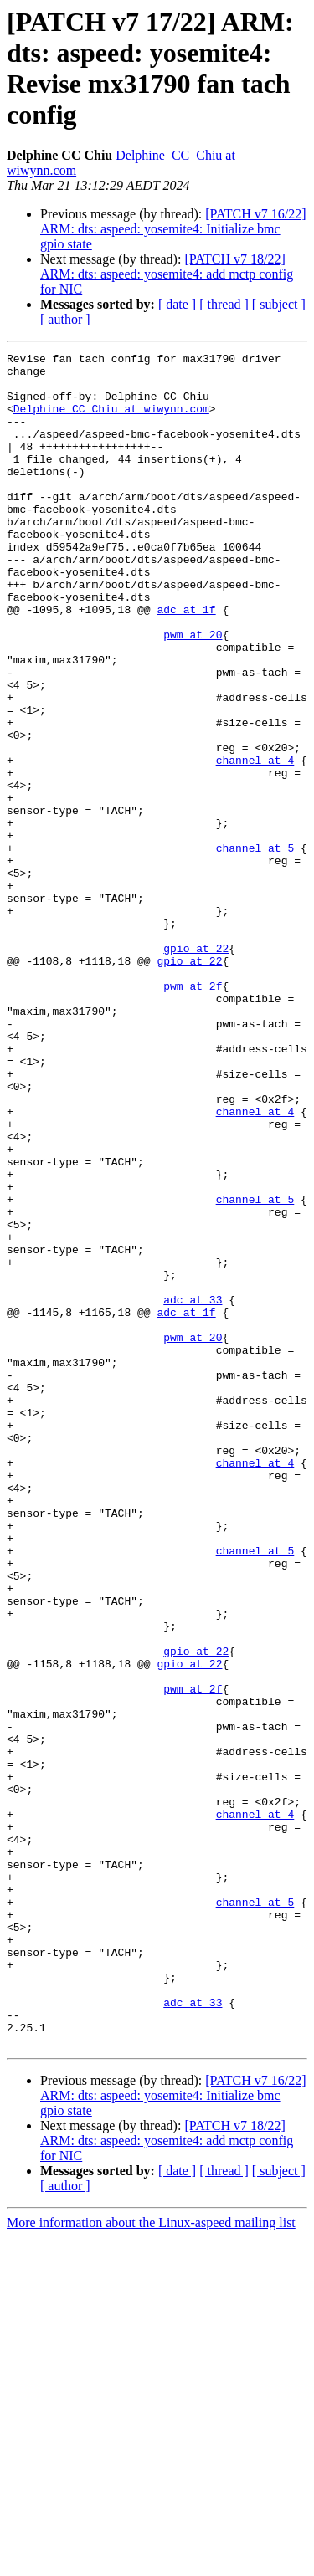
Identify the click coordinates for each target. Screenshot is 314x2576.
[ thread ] (224, 304)
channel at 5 (255, 947)
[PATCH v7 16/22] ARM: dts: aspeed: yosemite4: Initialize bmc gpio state (173, 229)
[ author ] (65, 319)
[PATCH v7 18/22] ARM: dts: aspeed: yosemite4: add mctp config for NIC (166, 274)
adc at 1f (186, 661)
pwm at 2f (192, 1113)
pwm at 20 (192, 691)
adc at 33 (192, 1490)
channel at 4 (255, 842)
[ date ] (177, 304)
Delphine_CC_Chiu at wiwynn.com (111, 420)
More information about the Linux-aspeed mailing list (151, 2561)
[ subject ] (279, 304)
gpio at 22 (196, 1068)
